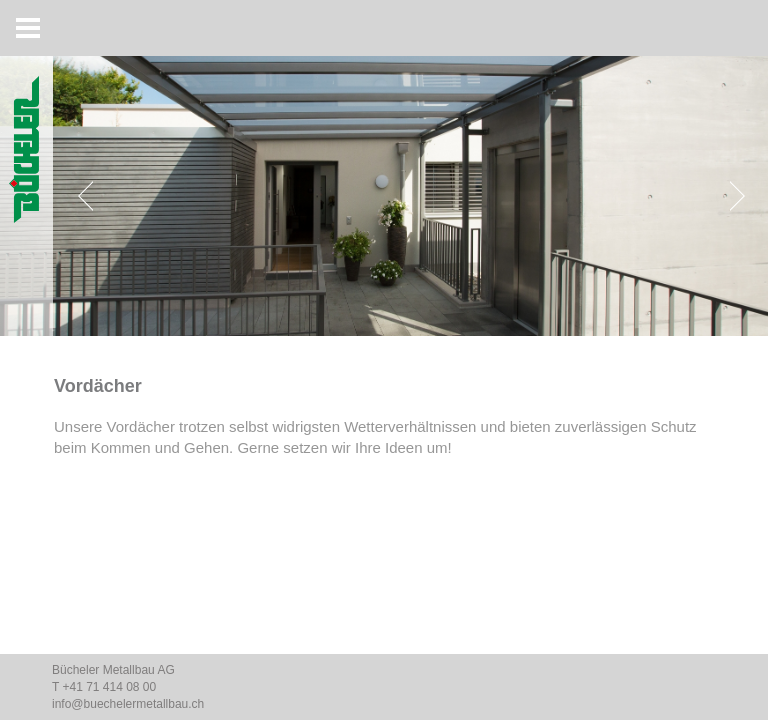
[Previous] (90, 196)
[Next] (733, 196)
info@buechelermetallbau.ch (128, 704)
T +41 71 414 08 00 (104, 687)
